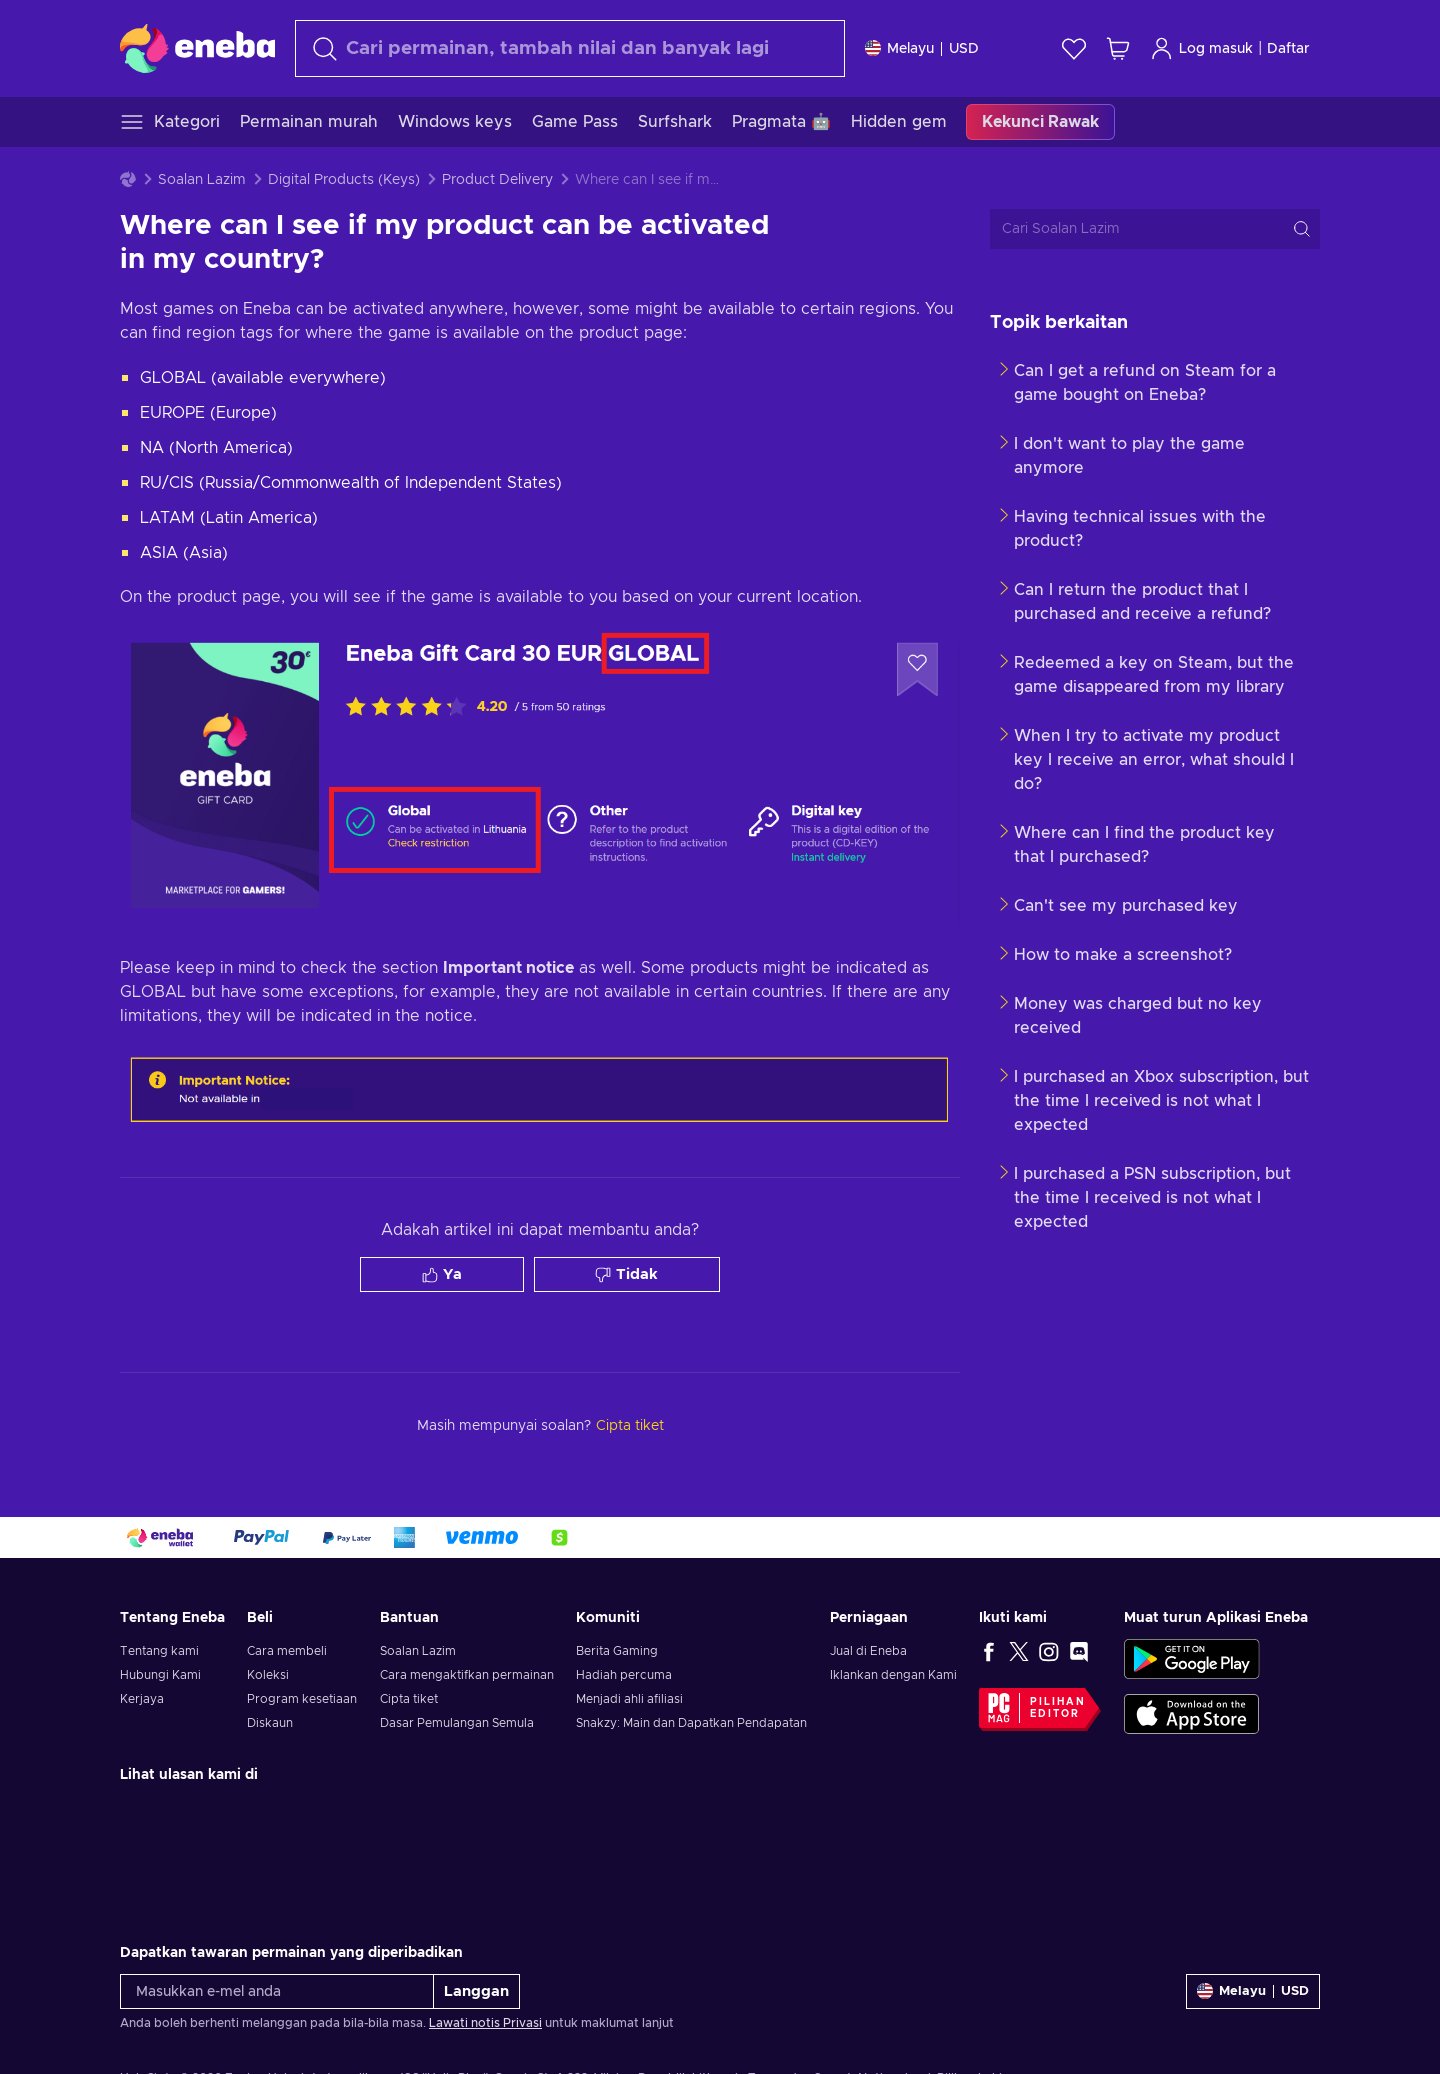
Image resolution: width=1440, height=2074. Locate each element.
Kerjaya (142, 1699)
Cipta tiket (409, 1699)
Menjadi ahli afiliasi (629, 1699)
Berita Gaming (617, 1651)
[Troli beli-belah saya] (1118, 48)
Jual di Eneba (868, 1651)
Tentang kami (159, 1651)
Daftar (1288, 49)
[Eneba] (197, 48)
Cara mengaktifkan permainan (467, 1675)
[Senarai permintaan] (1074, 48)
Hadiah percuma (624, 1675)
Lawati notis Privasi (485, 2023)
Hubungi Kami (160, 1675)
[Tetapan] (922, 48)
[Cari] (570, 48)
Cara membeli (287, 1651)
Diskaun (270, 1723)
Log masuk (1201, 48)
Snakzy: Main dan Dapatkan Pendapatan (691, 1723)
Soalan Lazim (202, 180)
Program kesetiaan (302, 1699)
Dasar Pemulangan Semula (457, 1723)
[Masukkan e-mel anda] (277, 1991)
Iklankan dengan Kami (893, 1675)
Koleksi (268, 1675)
